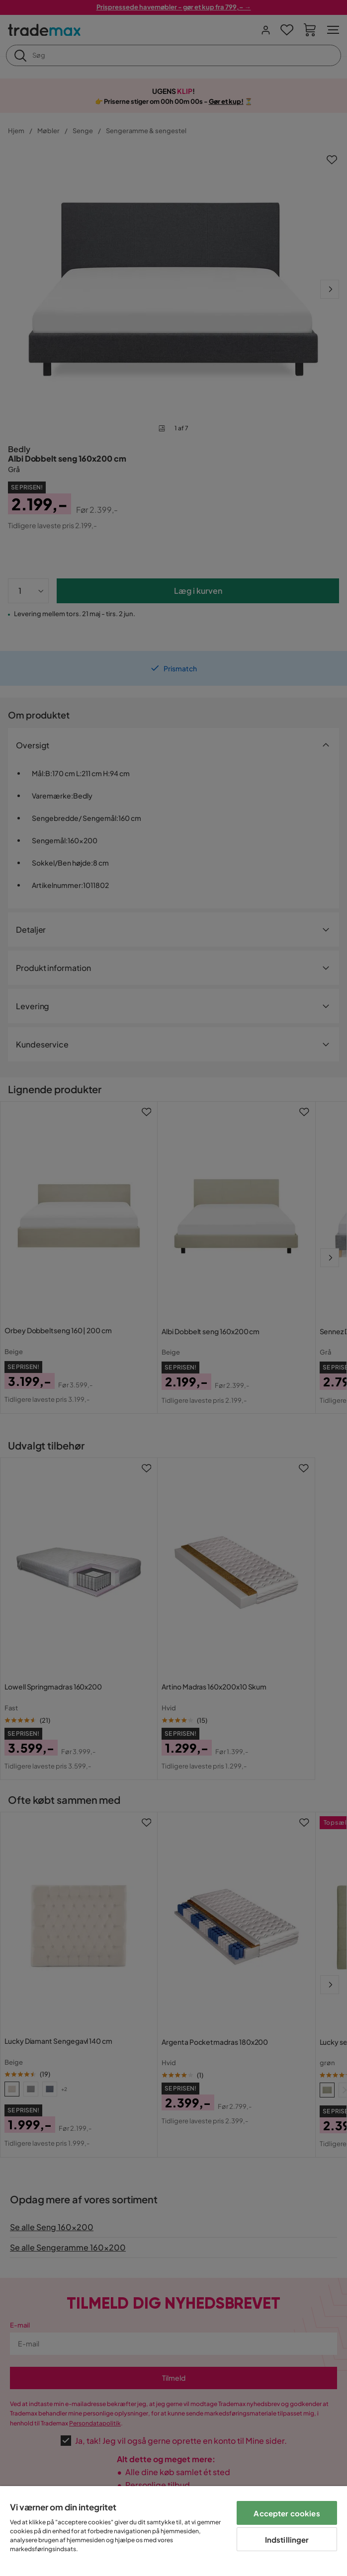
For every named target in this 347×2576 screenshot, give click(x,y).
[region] (173, 2531)
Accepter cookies (287, 2513)
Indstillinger (287, 2539)
